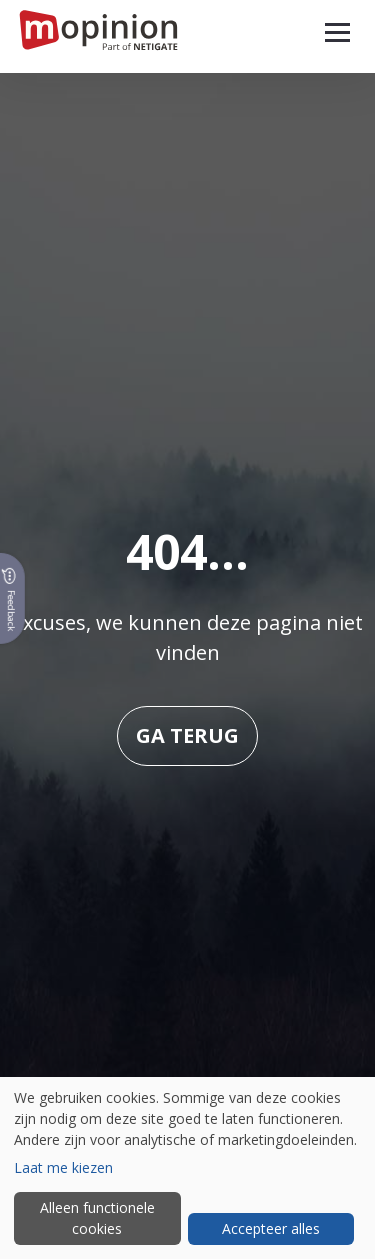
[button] (337, 32)
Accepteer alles (271, 1228)
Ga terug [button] (187, 735)
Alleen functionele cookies (97, 1218)
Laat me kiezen (63, 1167)
